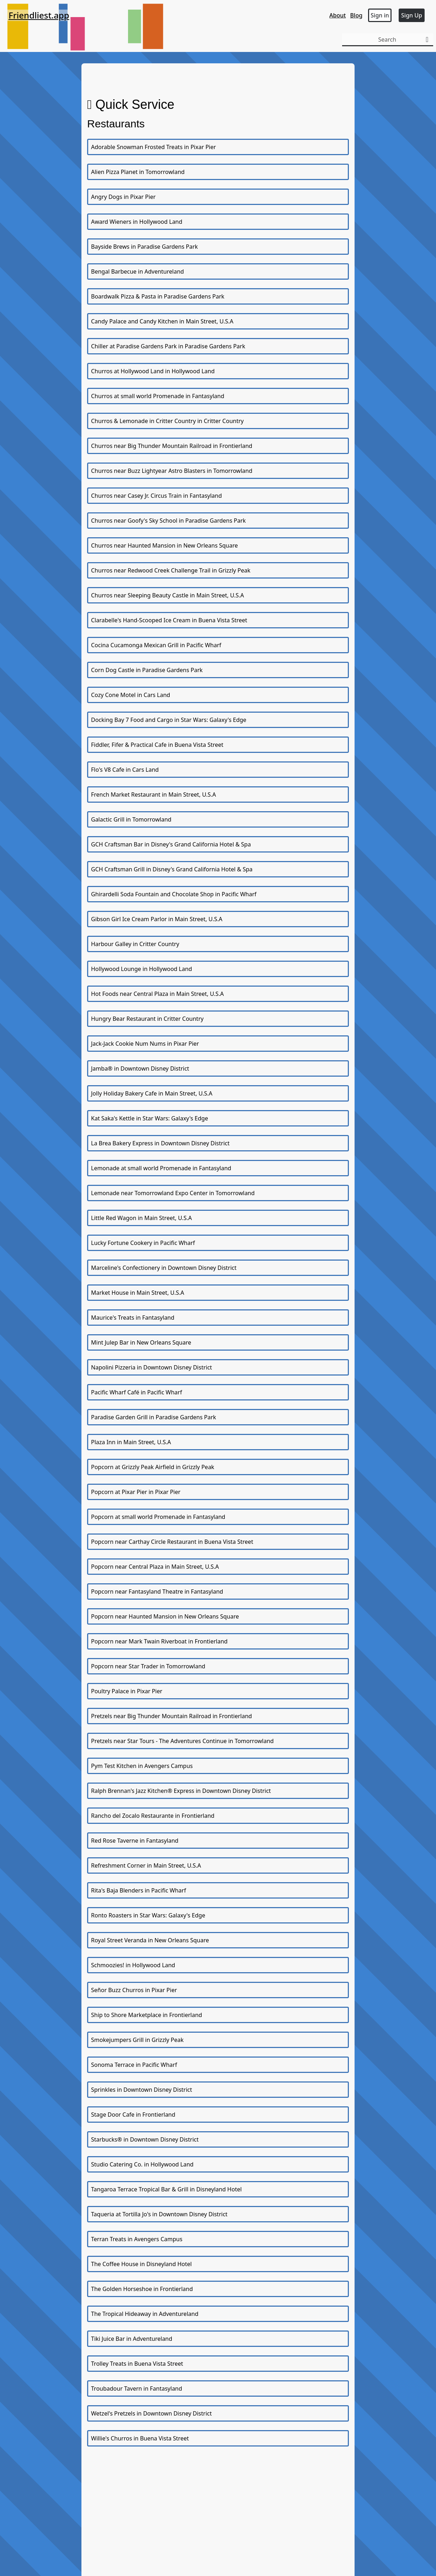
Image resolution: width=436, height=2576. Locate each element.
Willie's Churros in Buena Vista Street (140, 2438)
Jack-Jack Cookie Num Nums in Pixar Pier (145, 1043)
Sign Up (411, 15)
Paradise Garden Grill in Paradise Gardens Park (153, 1417)
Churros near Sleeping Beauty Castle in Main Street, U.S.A (167, 595)
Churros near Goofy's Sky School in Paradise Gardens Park (168, 520)
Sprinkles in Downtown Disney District (141, 2090)
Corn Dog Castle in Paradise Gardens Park (147, 670)
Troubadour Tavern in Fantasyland (136, 2388)
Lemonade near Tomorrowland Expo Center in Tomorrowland (173, 1193)
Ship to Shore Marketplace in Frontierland (146, 2015)
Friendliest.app (39, 15)
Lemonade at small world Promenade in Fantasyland (161, 1168)
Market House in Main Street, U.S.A (137, 1293)
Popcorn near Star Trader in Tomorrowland (148, 1666)
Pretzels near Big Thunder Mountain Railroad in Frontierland (171, 1716)
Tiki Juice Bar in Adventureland (131, 2339)
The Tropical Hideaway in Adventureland (144, 2314)
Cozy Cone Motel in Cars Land (130, 695)
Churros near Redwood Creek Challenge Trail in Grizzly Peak (170, 570)
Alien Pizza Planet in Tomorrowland (138, 172)
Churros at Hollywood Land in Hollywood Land (153, 371)
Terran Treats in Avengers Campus (136, 2239)
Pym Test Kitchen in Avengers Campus (142, 1766)
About (337, 15)
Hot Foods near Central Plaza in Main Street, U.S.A (157, 994)
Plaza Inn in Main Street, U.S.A (131, 1442)
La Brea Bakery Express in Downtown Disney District (160, 1143)
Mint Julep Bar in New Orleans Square (141, 1342)
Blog (356, 15)
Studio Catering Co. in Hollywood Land (142, 2164)
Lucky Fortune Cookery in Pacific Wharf (143, 1243)
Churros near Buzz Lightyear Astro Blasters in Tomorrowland (171, 471)
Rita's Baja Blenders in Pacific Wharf (138, 1890)
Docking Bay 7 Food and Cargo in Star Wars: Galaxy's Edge (168, 720)
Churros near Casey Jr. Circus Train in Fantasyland (156, 496)
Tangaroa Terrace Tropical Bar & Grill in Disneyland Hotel (166, 2189)
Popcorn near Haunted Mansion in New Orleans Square (165, 1616)
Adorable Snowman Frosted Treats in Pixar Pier (153, 147)
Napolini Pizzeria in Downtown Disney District (151, 1367)
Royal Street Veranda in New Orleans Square (150, 1940)
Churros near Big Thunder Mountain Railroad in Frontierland (171, 446)
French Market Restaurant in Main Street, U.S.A (153, 794)
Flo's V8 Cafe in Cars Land (125, 770)
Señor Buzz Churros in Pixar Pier (134, 1990)
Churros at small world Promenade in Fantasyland (157, 396)
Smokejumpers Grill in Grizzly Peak (137, 2040)
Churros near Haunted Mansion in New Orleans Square (164, 545)
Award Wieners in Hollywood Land (136, 222)
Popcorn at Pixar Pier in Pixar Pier (135, 1492)
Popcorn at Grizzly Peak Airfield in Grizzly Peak (152, 1467)
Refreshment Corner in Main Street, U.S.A (146, 1865)
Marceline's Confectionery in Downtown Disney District (163, 1268)
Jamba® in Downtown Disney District (140, 1068)
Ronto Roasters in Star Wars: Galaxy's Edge (148, 1915)
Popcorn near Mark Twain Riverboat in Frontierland (159, 1641)
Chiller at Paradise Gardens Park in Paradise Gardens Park (168, 346)
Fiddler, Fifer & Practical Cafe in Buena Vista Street (157, 745)
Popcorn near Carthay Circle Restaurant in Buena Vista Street (172, 1542)
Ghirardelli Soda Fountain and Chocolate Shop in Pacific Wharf (173, 894)
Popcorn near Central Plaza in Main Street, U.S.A (155, 1567)
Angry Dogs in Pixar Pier (123, 197)
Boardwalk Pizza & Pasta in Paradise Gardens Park (157, 296)
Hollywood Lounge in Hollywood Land (141, 969)
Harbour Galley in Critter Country (135, 944)
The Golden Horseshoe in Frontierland (142, 2289)
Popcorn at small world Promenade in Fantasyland (158, 1517)
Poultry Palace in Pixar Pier (126, 1691)
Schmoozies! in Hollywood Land (133, 1965)
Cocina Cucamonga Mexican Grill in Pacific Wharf (156, 645)
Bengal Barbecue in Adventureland (137, 271)
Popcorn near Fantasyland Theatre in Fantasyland (157, 1591)
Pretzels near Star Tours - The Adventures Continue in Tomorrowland (182, 1741)
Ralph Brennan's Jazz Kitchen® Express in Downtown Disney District (181, 1791)
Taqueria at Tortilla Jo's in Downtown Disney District (159, 2214)
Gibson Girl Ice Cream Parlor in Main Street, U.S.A (156, 919)
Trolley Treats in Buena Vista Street (137, 2364)
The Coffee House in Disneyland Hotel (141, 2264)
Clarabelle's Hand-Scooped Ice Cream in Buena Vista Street (169, 620)
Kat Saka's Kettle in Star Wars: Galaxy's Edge (149, 1118)
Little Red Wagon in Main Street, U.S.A (141, 1218)
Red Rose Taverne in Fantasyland (135, 1840)
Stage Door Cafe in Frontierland (133, 2114)
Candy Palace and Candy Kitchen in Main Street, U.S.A (162, 321)
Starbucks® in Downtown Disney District (145, 2139)
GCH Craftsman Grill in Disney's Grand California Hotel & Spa (171, 869)
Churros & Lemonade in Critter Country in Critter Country (167, 421)
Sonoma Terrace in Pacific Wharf (134, 2065)
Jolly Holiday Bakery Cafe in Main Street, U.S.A (151, 1093)
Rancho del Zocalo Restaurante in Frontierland (152, 1816)
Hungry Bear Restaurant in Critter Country (147, 1019)
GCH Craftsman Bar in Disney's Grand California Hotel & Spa (171, 844)
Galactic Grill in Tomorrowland (131, 819)
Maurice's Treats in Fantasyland (132, 1317)
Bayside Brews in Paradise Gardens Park (144, 246)
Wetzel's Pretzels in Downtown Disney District (151, 2413)
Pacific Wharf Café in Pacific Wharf (136, 1392)
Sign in (380, 15)
